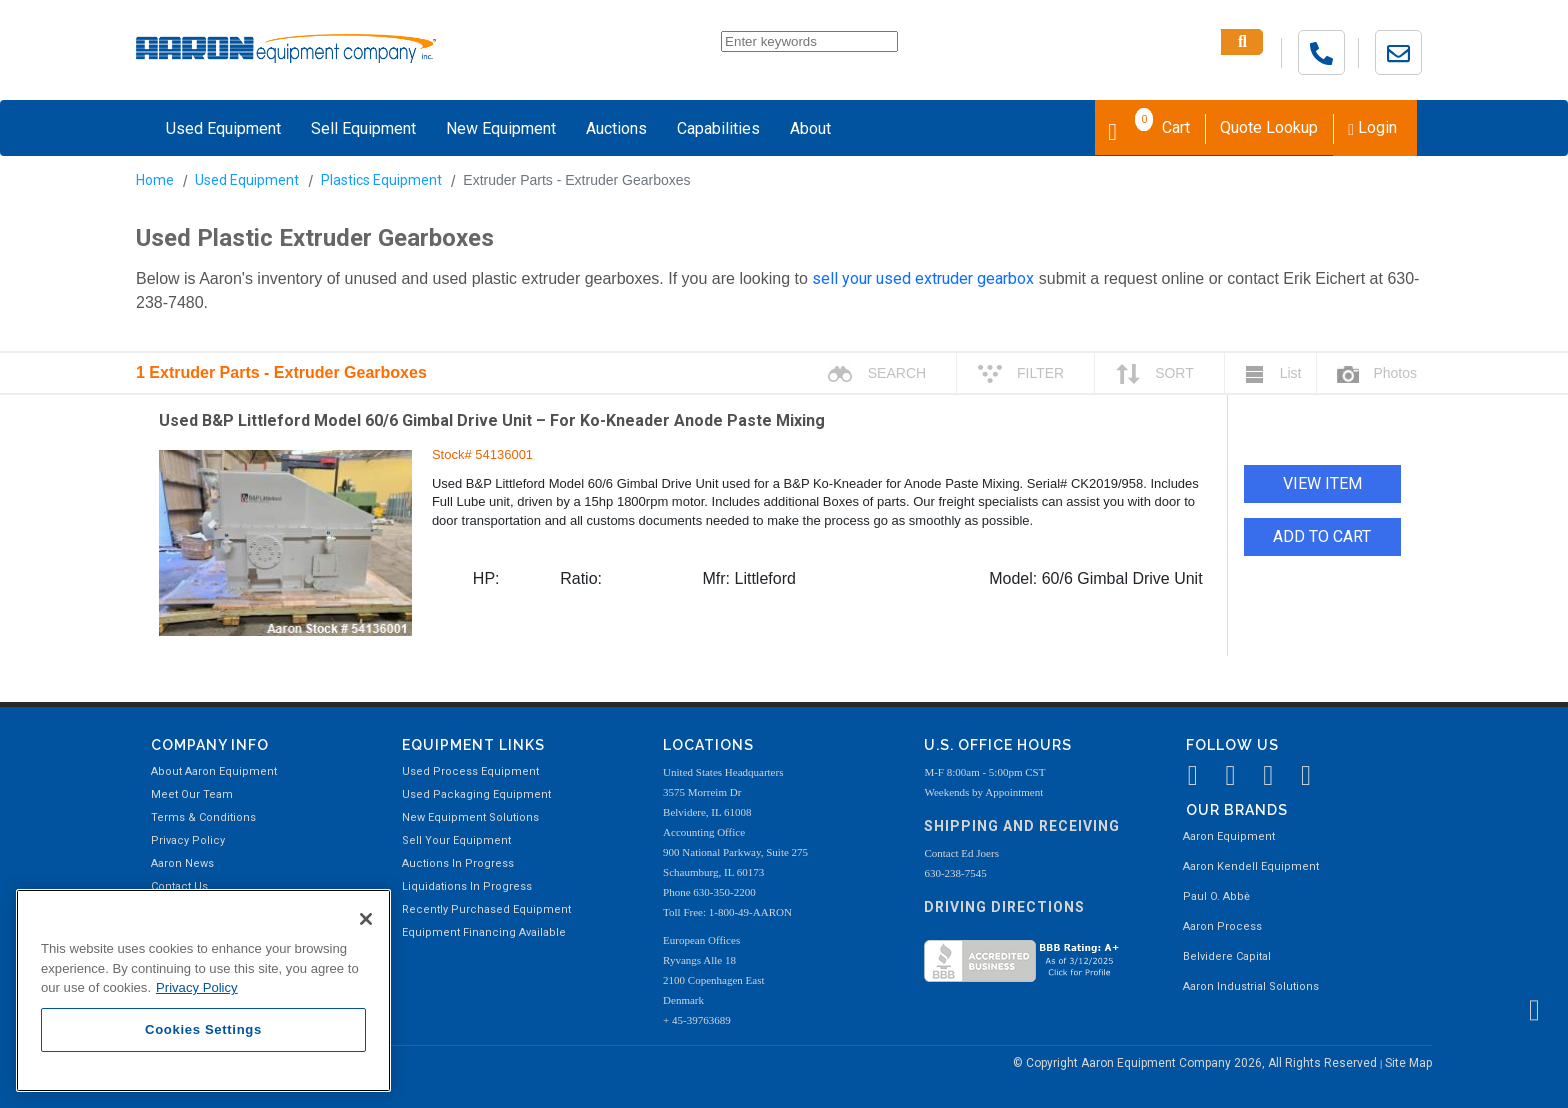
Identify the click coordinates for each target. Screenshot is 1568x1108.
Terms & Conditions (203, 817)
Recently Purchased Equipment (486, 909)
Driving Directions (1004, 907)
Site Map (1408, 1063)
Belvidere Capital (1227, 956)
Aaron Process (1222, 926)
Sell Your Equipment (456, 840)
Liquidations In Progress (467, 886)
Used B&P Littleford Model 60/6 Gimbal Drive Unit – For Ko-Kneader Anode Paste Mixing (492, 420)
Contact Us (179, 886)
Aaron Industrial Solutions (1251, 986)
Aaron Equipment (1229, 836)
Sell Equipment (363, 128)
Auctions (616, 128)
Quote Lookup (1269, 127)
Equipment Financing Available (484, 932)
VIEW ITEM (1322, 483)
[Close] (366, 919)
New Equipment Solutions (470, 817)
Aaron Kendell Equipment (1251, 866)
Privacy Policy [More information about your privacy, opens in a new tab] (197, 987)
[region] (203, 990)
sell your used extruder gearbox (923, 278)
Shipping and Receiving (1022, 826)
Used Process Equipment (470, 771)
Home (155, 180)
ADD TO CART (1322, 536)
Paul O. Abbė (1216, 896)
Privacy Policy (188, 840)
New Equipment (501, 128)
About (810, 128)
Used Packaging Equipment (476, 794)
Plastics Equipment (381, 180)
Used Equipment (223, 128)
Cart (1149, 126)
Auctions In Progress (458, 863)
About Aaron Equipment (214, 771)
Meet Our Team (192, 794)
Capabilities (718, 128)
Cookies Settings (203, 1029)
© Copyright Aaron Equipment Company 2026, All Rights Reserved (1196, 1063)
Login (1372, 127)
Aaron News (182, 863)
